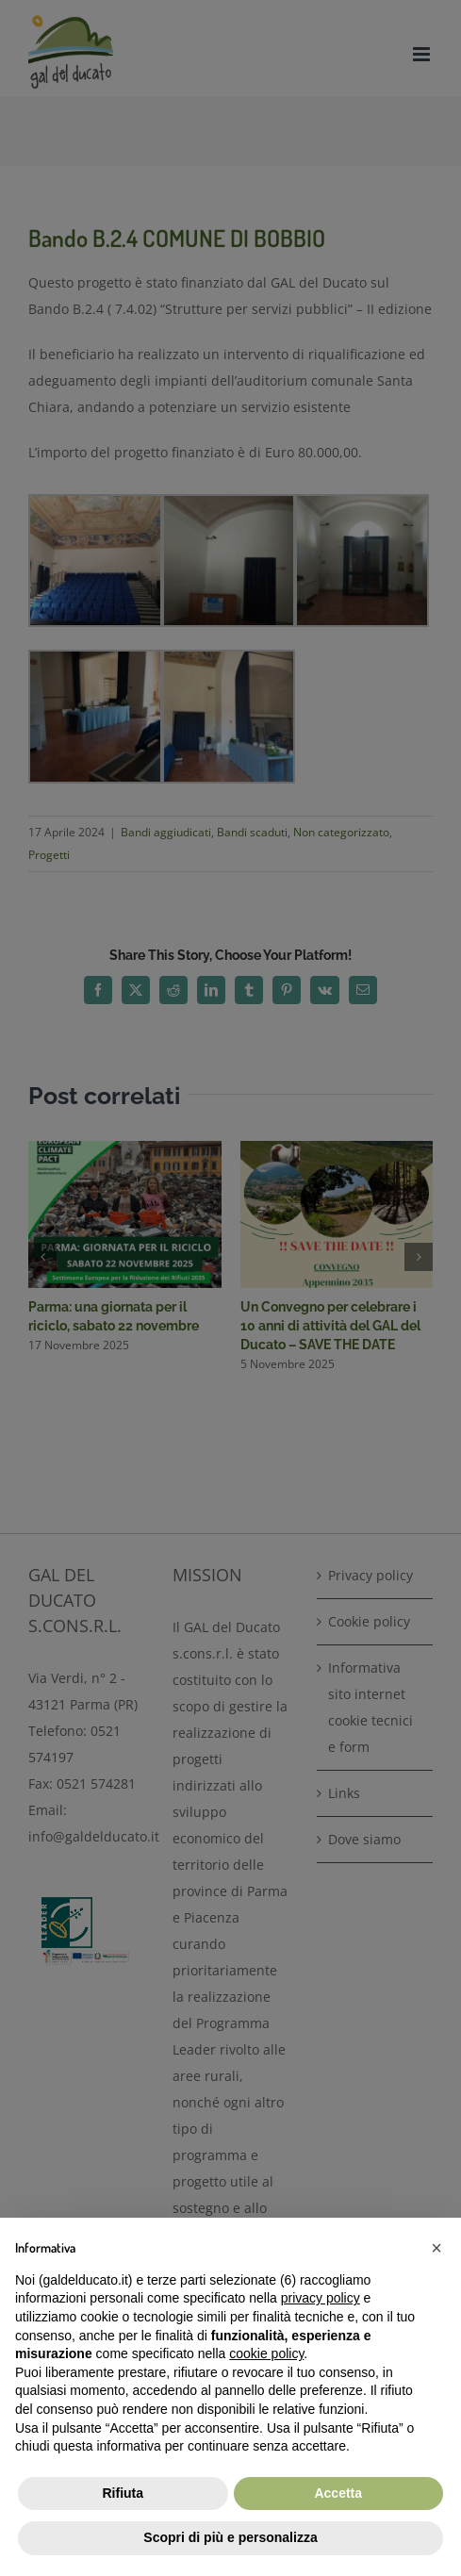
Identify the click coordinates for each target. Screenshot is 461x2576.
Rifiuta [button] (122, 2493)
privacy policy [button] (320, 2297)
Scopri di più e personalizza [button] (230, 2537)
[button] (436, 2248)
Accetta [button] (338, 2493)
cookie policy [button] (266, 2353)
